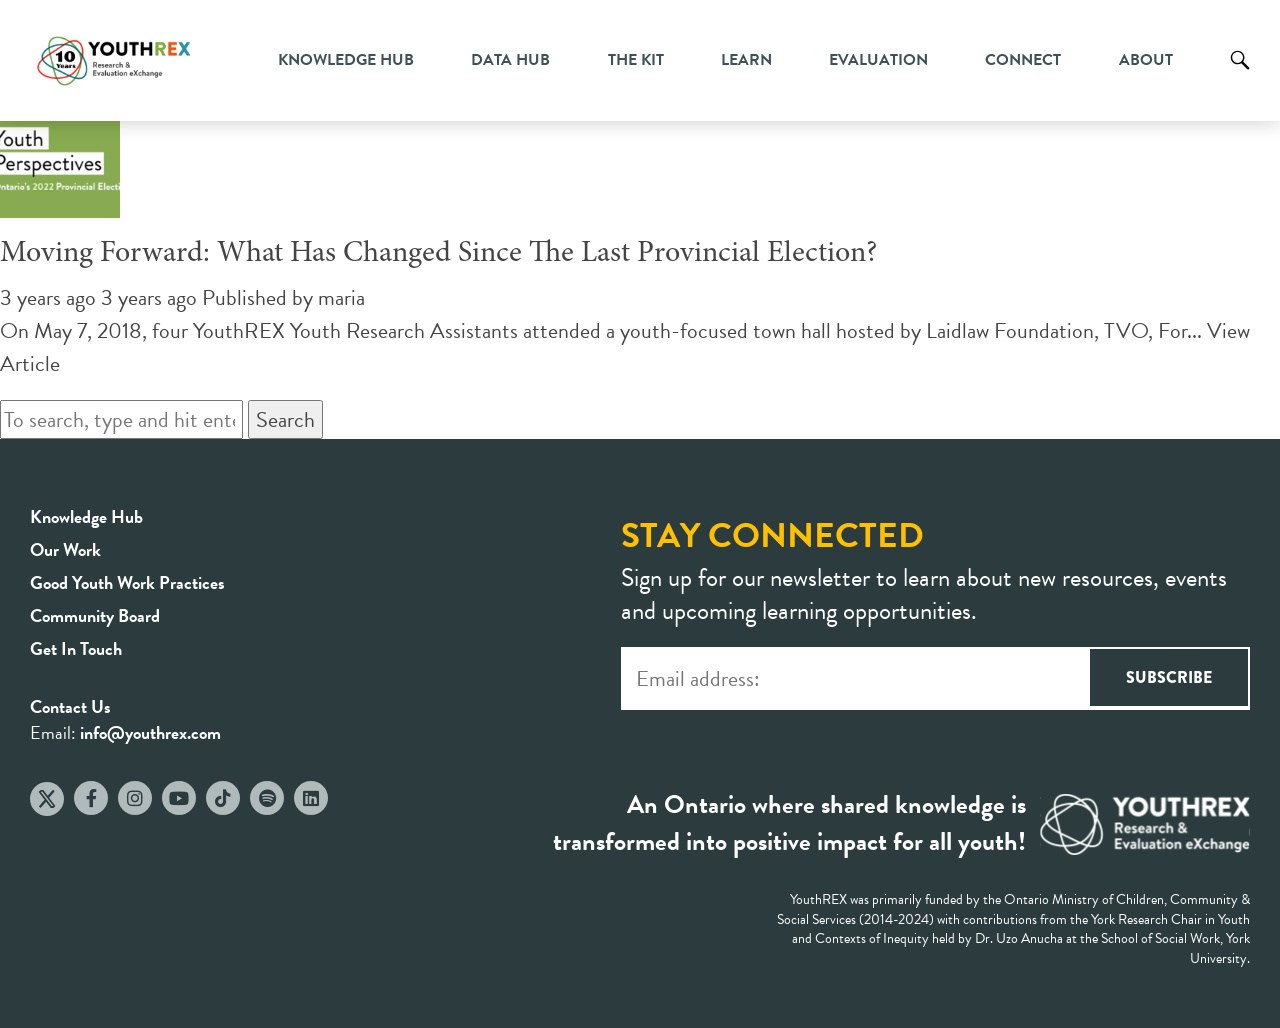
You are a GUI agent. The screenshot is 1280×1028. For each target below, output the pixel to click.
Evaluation (878, 60)
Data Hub (510, 60)
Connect (1023, 60)
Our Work (65, 549)
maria (341, 297)
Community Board (95, 615)
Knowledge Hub (346, 60)
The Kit (636, 60)
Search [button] (285, 419)
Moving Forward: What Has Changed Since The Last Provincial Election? (438, 254)
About (1146, 60)
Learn (746, 60)
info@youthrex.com (150, 732)
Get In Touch (76, 648)
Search (1240, 75)
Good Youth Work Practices (127, 582)
